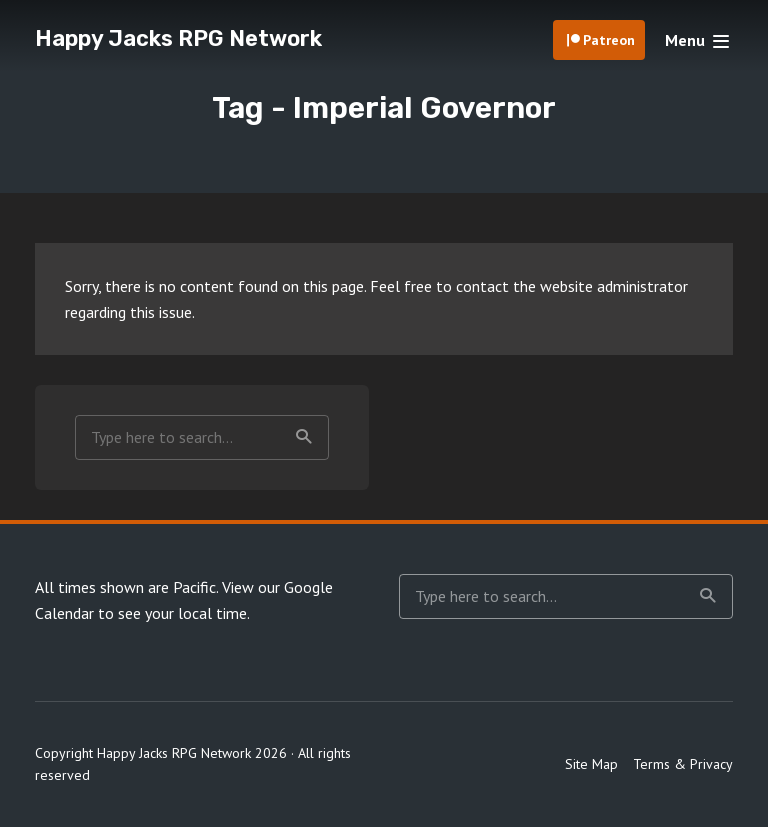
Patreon (609, 40)
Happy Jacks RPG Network (178, 38)
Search (304, 437)
